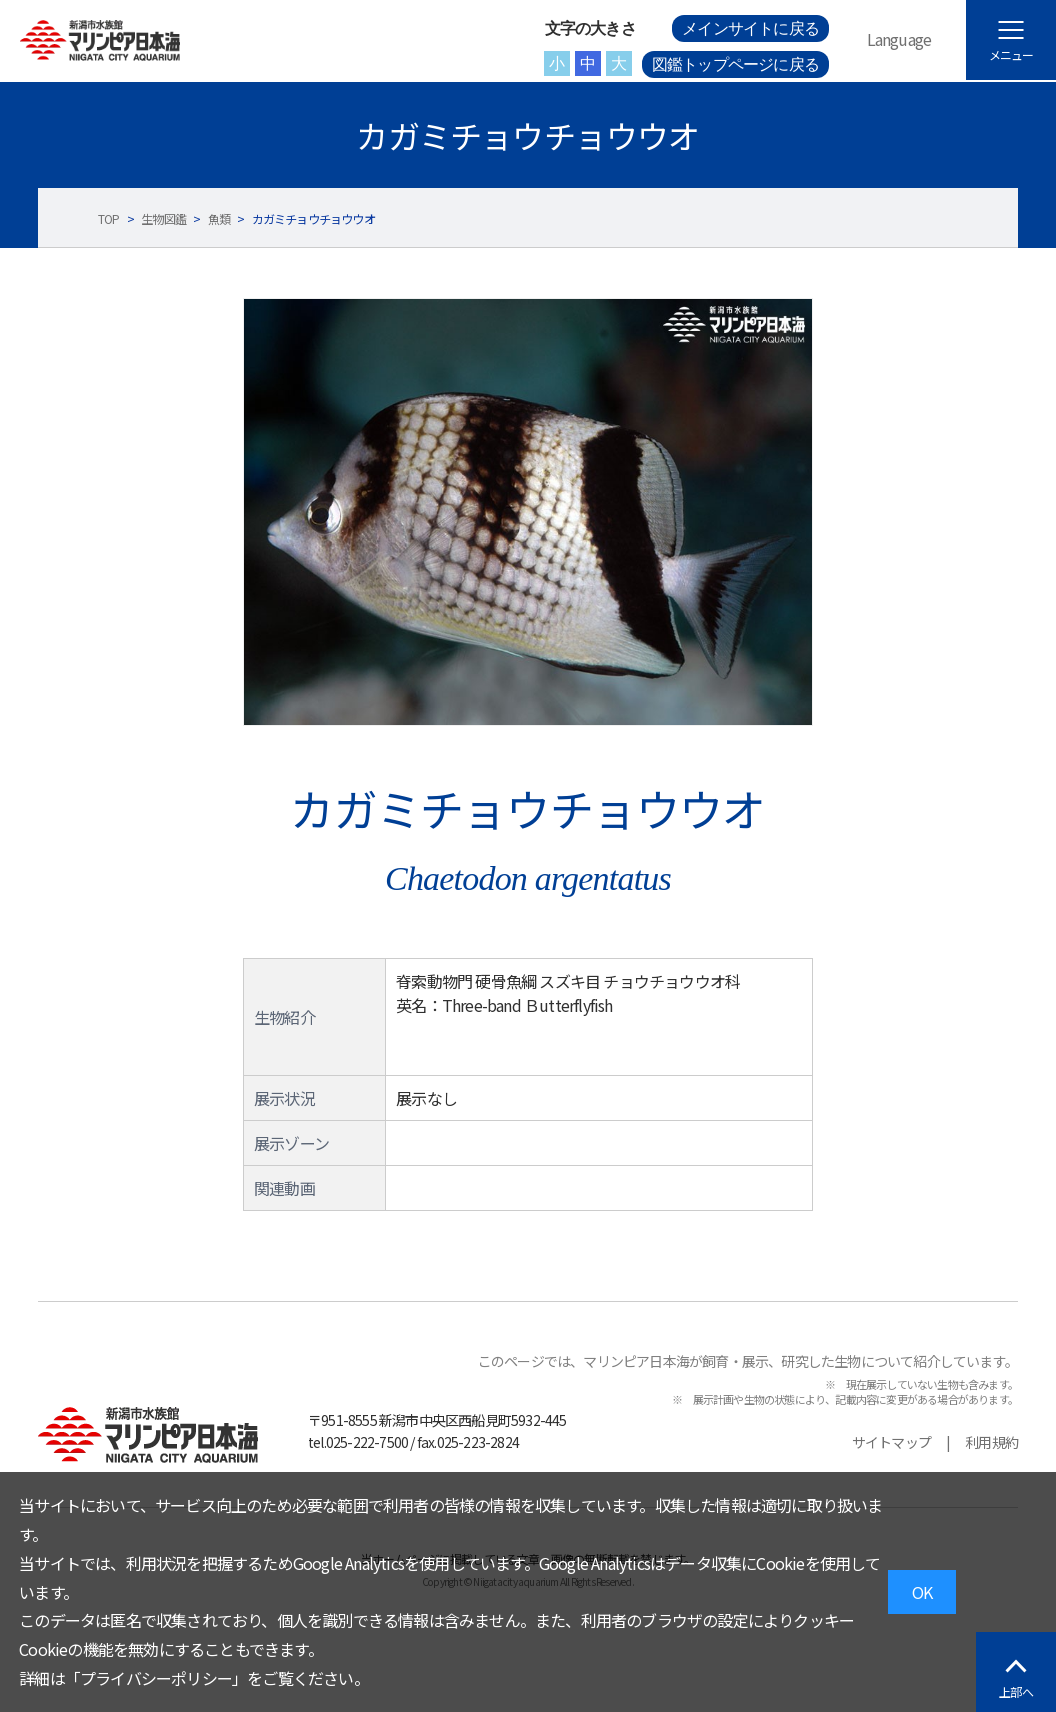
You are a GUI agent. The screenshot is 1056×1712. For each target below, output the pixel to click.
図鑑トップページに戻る (735, 64)
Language (899, 39)
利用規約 (991, 1442)
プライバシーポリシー (156, 1678)
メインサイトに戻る (750, 28)
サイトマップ (891, 1442)
